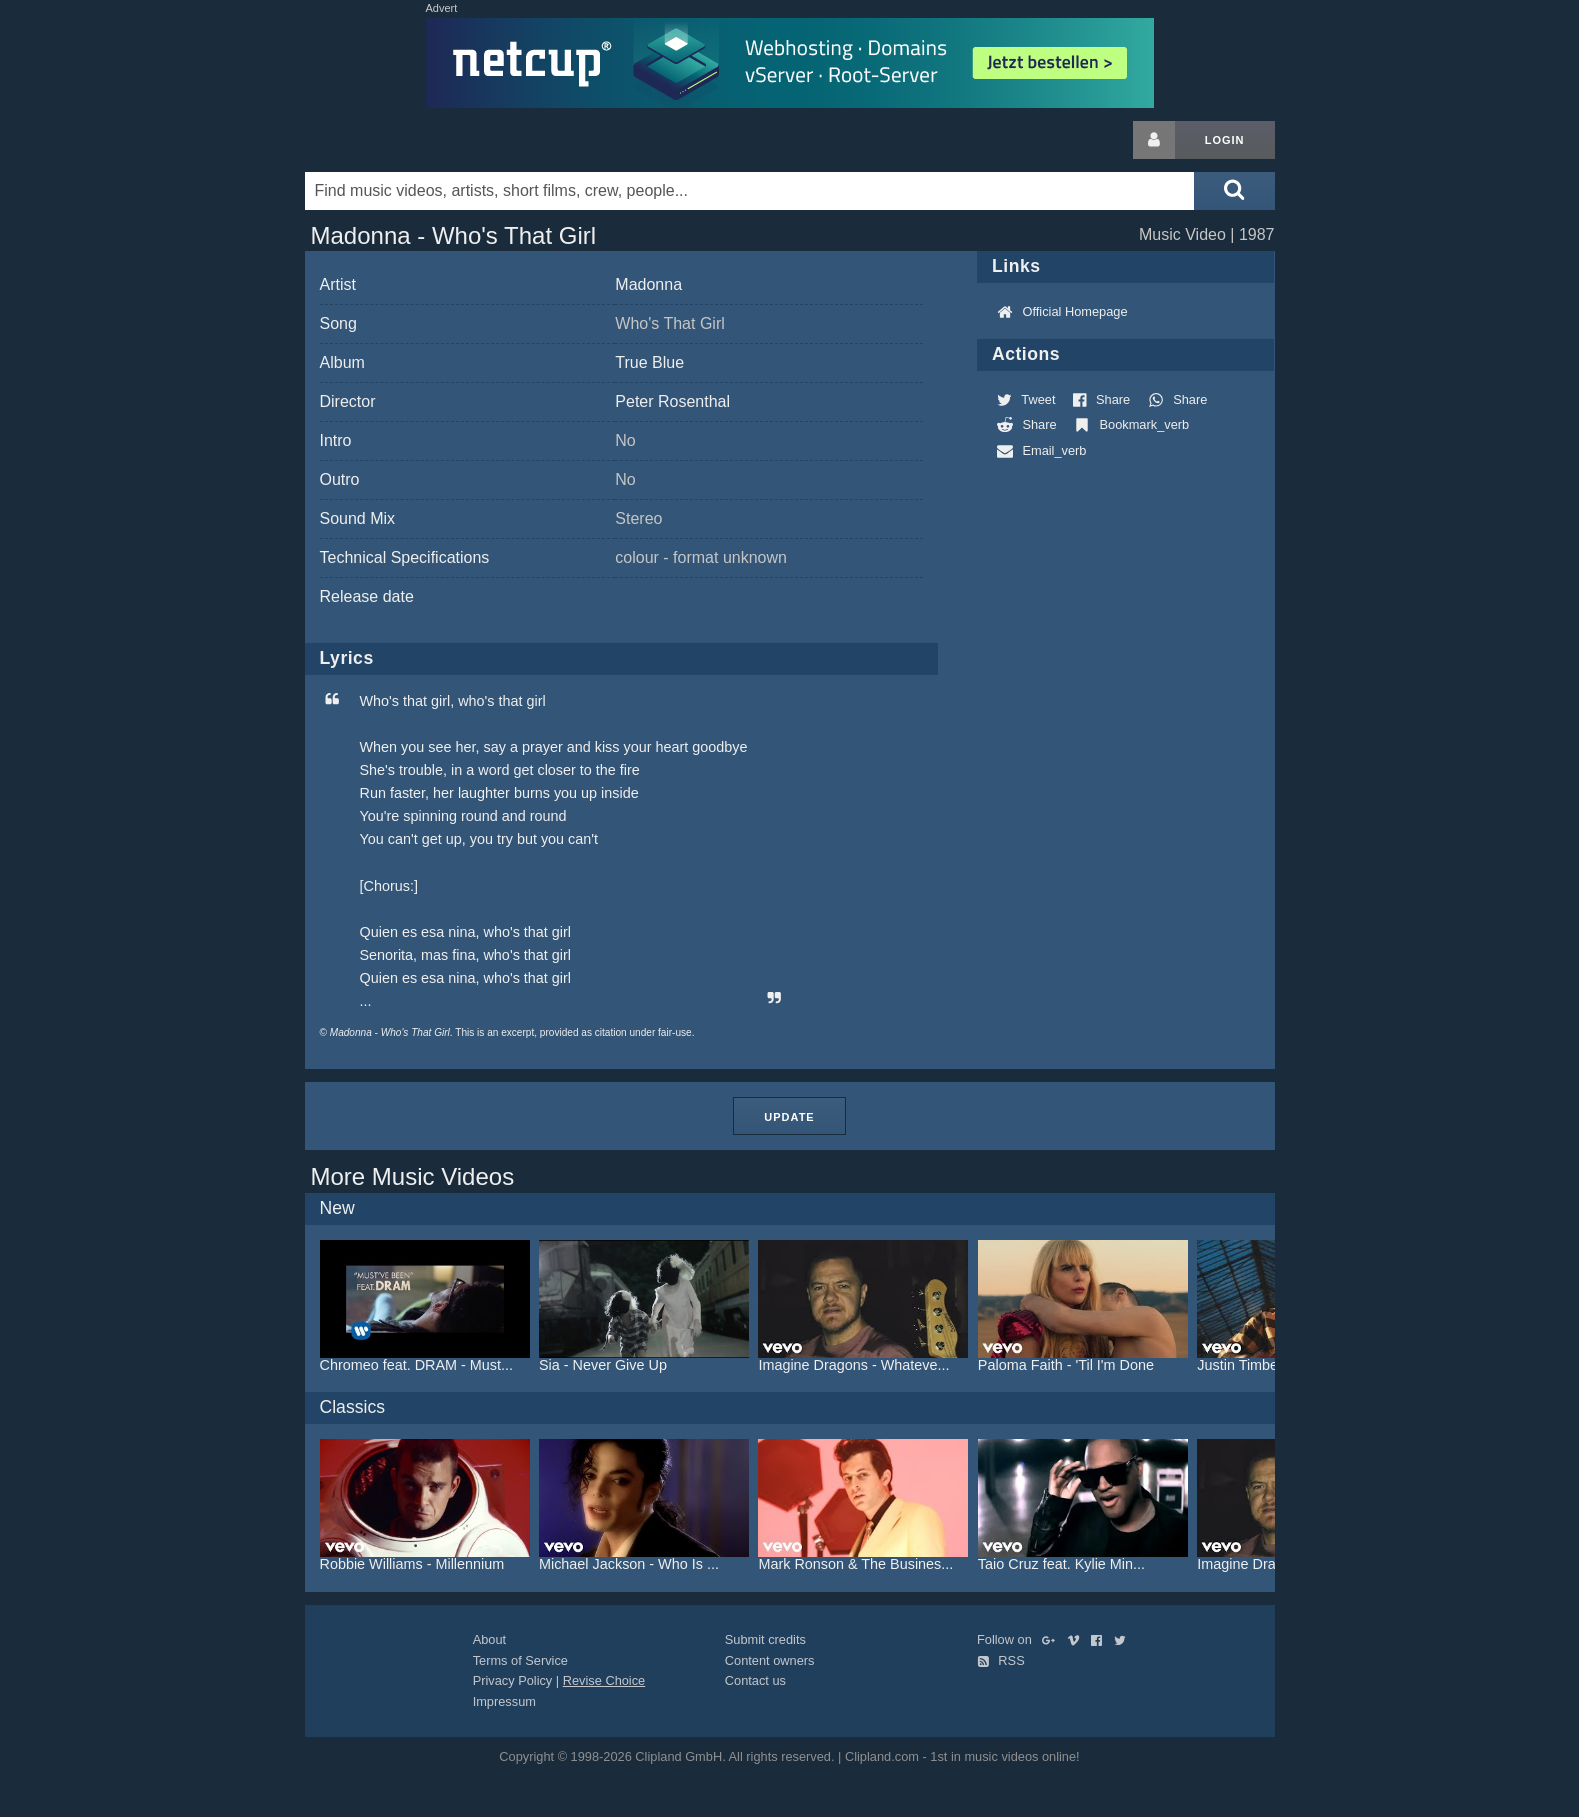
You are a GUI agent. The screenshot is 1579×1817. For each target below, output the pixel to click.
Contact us (755, 1680)
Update (789, 1117)
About (489, 1639)
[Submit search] (1234, 191)
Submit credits (765, 1639)
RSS (1001, 1660)
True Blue (649, 362)
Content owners (770, 1660)
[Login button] (1154, 140)
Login (1225, 140)
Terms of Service (520, 1660)
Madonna (648, 284)
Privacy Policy (513, 1680)
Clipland (410, 140)
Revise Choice (604, 1680)
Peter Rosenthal (672, 401)
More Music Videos (413, 1176)
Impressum (504, 1701)
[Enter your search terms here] (750, 191)
